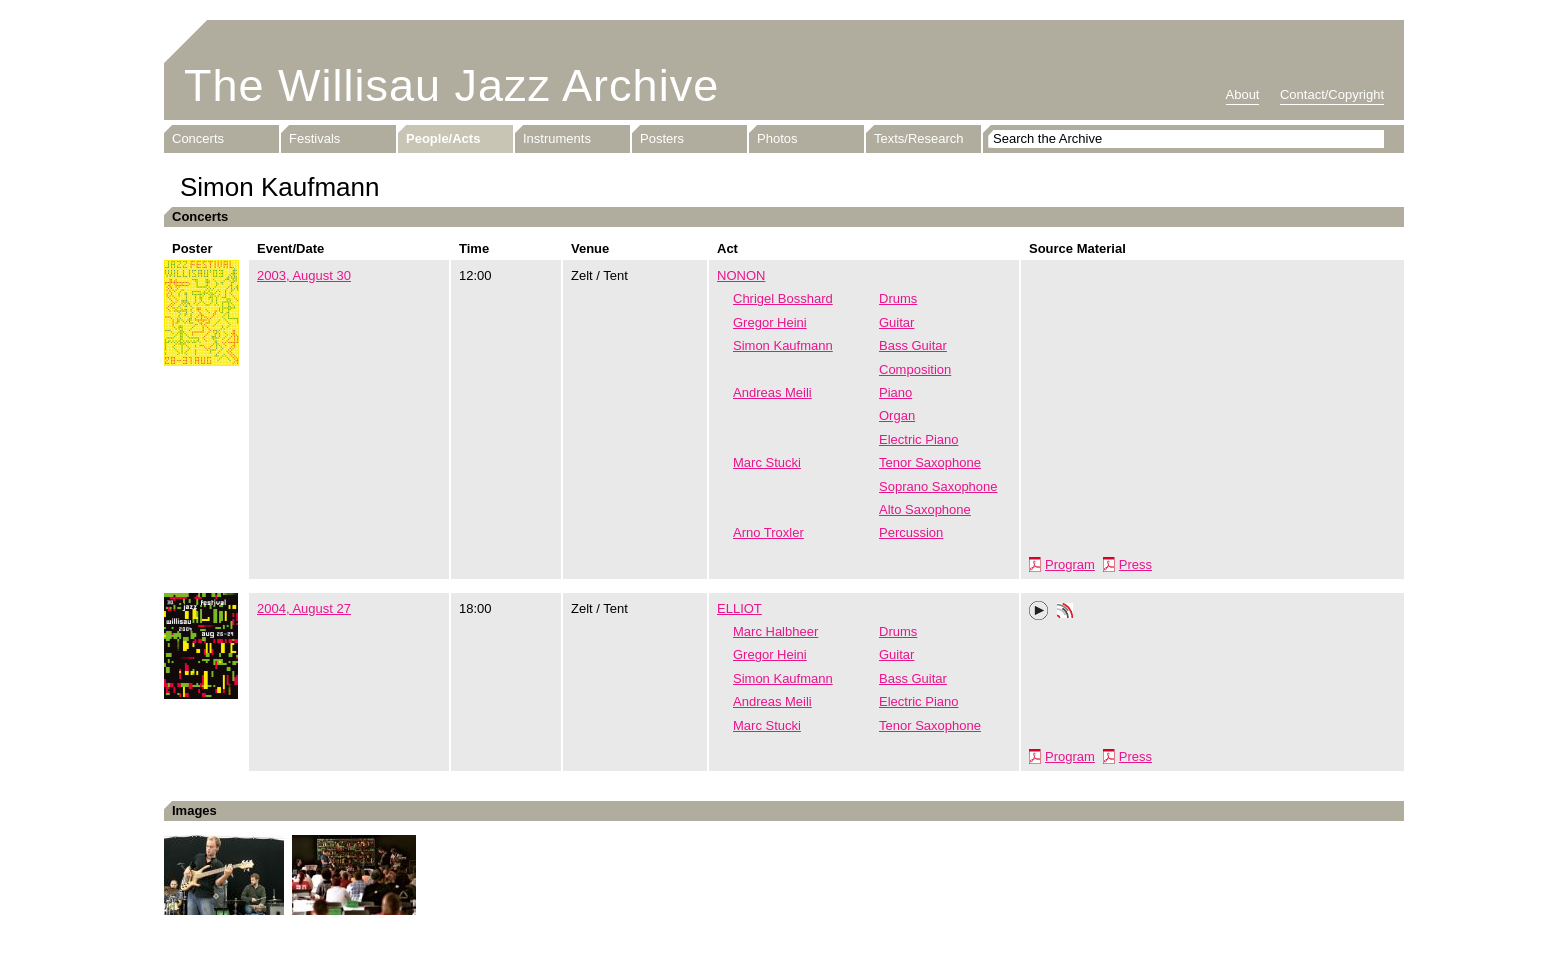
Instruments (557, 138)
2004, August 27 (304, 608)
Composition (915, 369)
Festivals (314, 138)
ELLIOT (739, 608)
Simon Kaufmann (783, 345)
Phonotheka (1065, 613)
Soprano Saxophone (938, 486)
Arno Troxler (768, 532)
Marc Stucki (767, 462)
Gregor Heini (770, 322)
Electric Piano (918, 439)
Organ (897, 415)
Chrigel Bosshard (783, 298)
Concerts (198, 138)
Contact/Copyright (1332, 94)
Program (1070, 564)
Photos (777, 138)
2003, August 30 (304, 275)
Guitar (896, 322)
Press (1135, 564)
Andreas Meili (772, 392)
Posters (662, 138)
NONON (741, 275)
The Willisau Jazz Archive (451, 85)
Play (1039, 611)
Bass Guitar (913, 345)
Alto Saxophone (925, 509)
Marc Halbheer (775, 631)
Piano (895, 392)
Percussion (911, 532)
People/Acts (443, 138)
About (1243, 94)
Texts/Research (919, 138)
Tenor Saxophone (930, 462)
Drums (898, 298)
